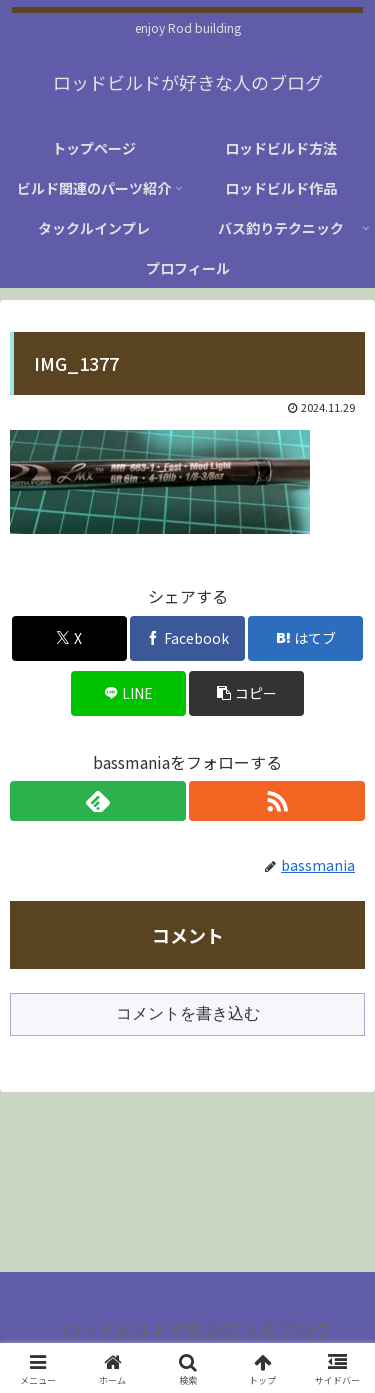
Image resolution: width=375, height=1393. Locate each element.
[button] (246, 693)
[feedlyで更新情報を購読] (98, 801)
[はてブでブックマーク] (305, 638)
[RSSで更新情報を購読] (277, 801)
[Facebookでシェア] (187, 638)
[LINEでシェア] (128, 693)
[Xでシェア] (69, 638)
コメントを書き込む (188, 1013)
